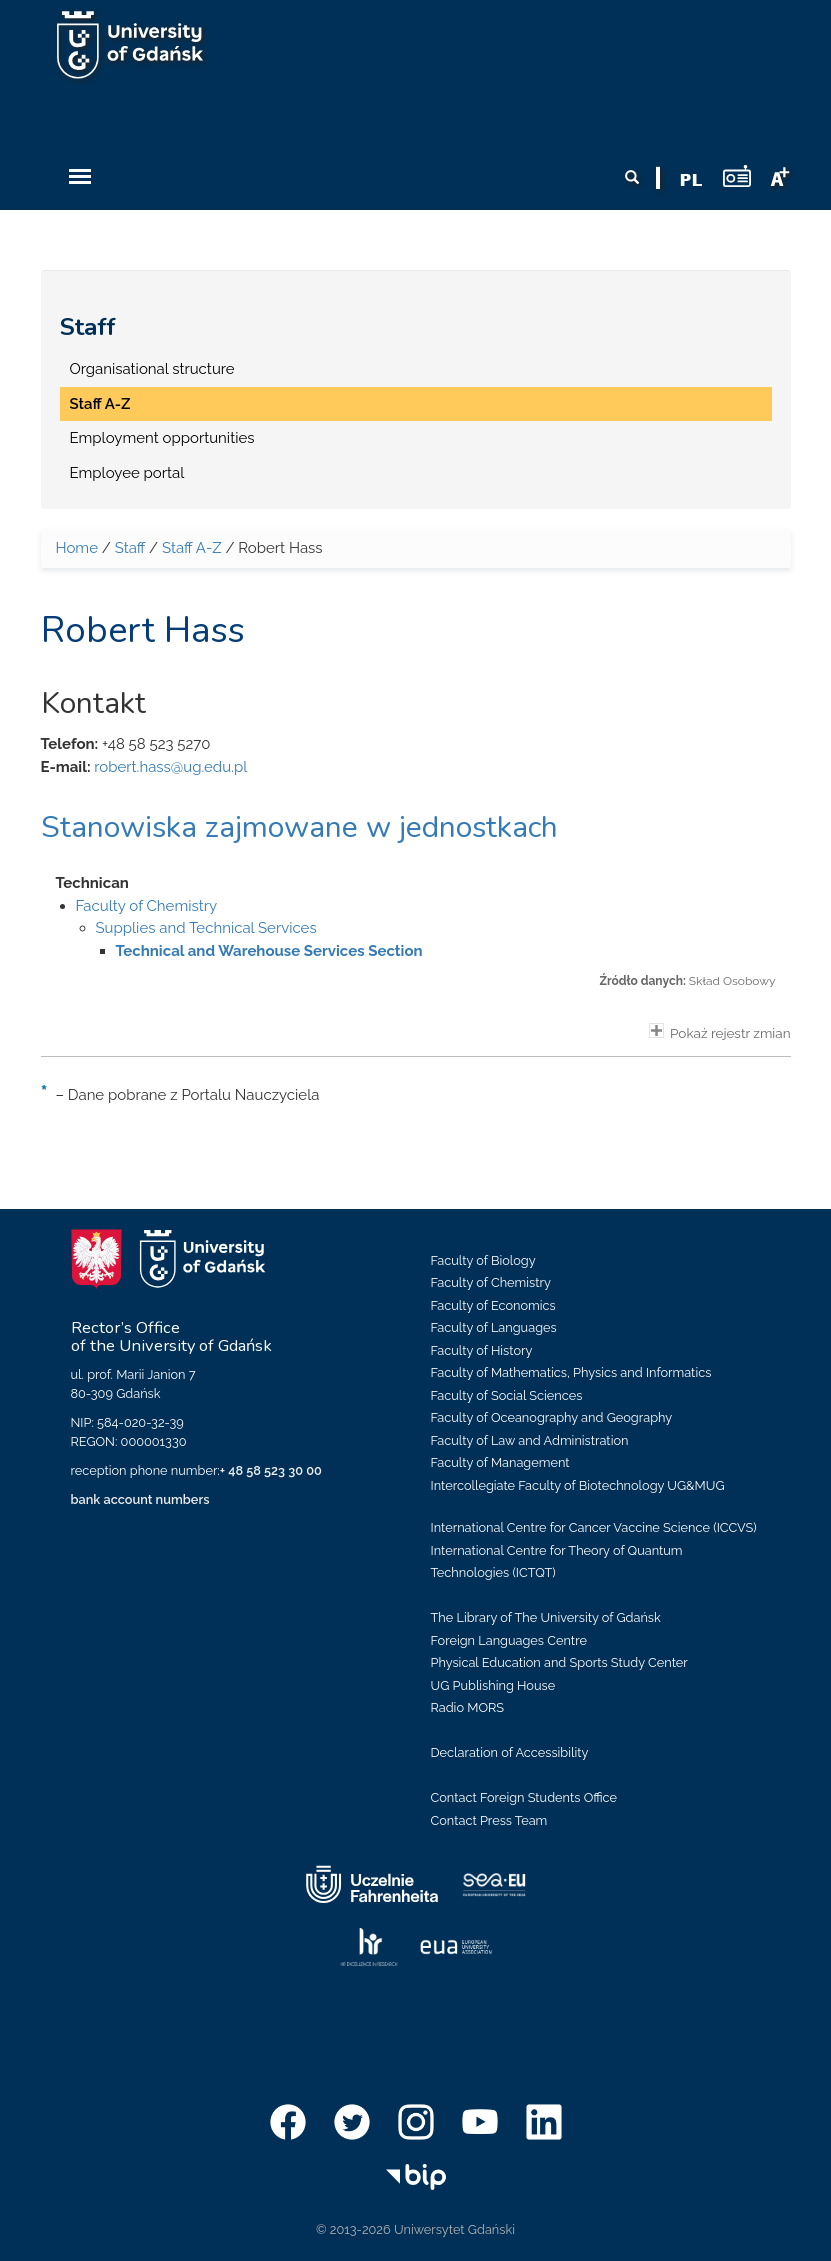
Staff (88, 327)
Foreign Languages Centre (509, 1640)
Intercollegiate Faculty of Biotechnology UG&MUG (578, 1485)
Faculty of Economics (493, 1305)
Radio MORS (468, 1707)
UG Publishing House (493, 1685)
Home (77, 548)
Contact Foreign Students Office (524, 1797)
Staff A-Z (100, 404)
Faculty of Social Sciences (507, 1395)
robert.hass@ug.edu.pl (170, 767)
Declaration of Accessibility (510, 1752)
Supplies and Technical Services (206, 928)
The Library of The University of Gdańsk (546, 1617)
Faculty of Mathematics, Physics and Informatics (571, 1372)
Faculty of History (482, 1350)
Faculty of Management (500, 1462)
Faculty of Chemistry (147, 906)
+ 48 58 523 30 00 (271, 1470)
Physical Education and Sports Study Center (559, 1662)
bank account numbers (140, 1499)
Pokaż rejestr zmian (720, 1032)
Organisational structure (152, 369)
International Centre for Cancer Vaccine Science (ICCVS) (594, 1527)
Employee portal (127, 473)
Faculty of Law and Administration (530, 1440)
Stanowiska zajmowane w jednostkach (299, 827)
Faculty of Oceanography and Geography (552, 1417)
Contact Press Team (489, 1820)
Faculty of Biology (483, 1260)
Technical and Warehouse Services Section (269, 951)
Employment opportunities (162, 438)
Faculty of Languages (494, 1327)
